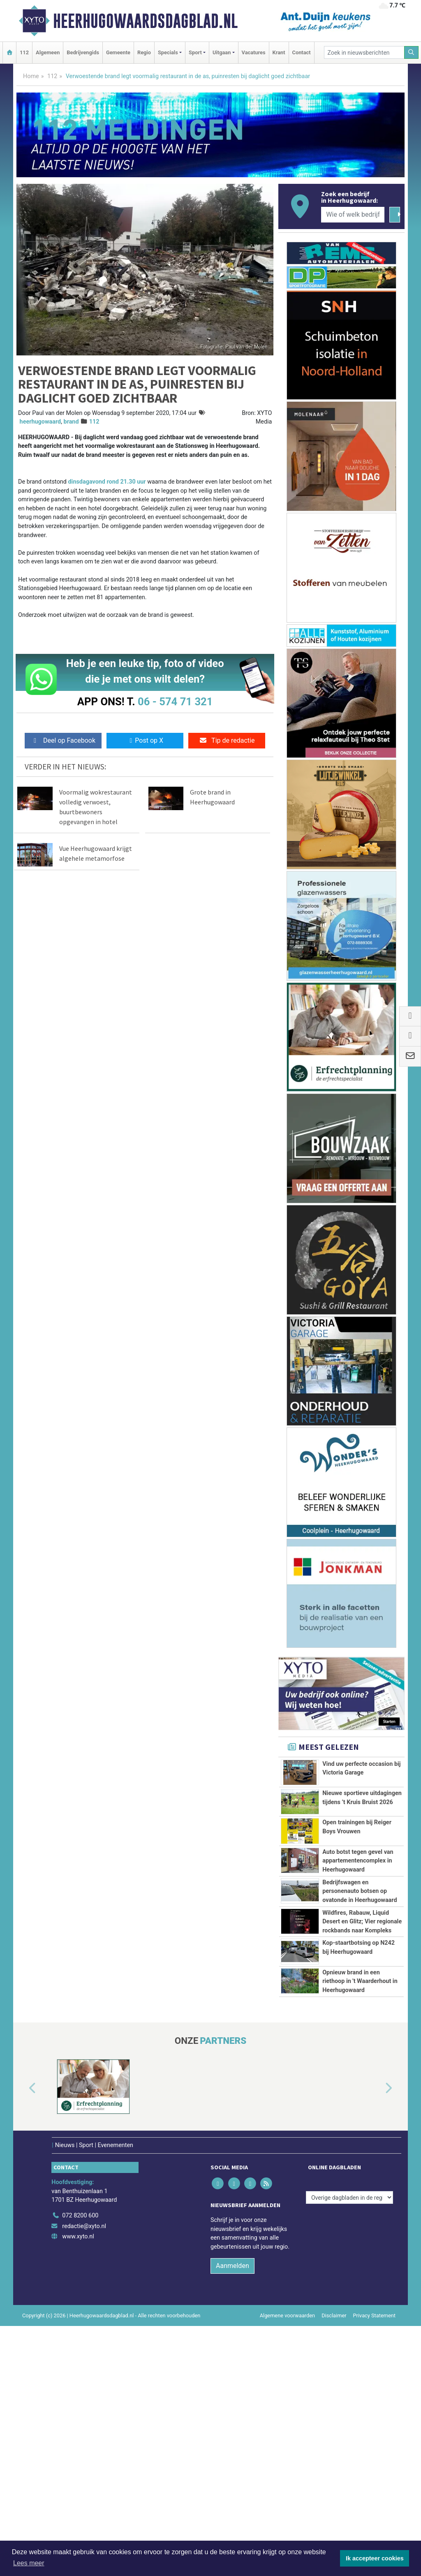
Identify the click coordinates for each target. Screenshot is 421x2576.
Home (31, 76)
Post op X (145, 740)
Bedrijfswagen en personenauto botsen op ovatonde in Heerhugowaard (359, 1995)
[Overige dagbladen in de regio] (349, 2448)
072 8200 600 (80, 2465)
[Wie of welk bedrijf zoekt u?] (352, 214)
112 (24, 52)
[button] (23, 2338)
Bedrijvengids (83, 52)
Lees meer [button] (28, 2563)
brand (71, 421)
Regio (144, 52)
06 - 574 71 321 (175, 701)
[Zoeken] (411, 52)
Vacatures (254, 52)
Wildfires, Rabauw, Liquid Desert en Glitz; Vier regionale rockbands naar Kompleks (362, 2062)
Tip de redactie (226, 740)
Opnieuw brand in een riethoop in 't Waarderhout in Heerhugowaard (360, 2195)
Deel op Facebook (63, 740)
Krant (279, 52)
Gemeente (118, 52)
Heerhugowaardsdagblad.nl (145, 21)
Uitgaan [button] (222, 52)
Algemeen (48, 52)
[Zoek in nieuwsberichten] (364, 52)
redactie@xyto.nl (84, 2476)
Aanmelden (232, 2516)
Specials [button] (168, 52)
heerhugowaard (40, 421)
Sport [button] (195, 52)
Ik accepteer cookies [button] (375, 2558)
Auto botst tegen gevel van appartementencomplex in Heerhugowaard (357, 1928)
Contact (301, 52)
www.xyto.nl (78, 2486)
